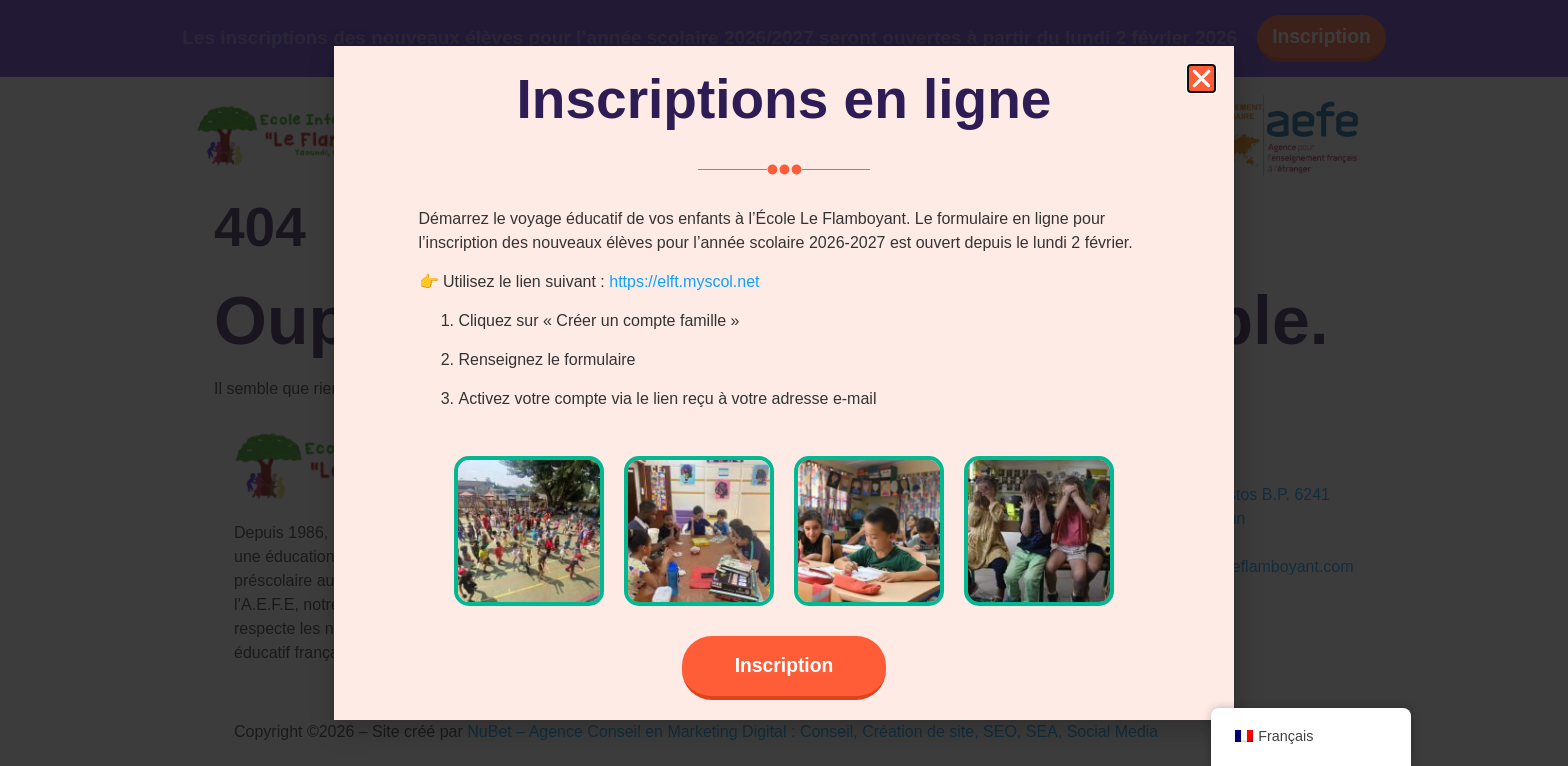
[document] (784, 383)
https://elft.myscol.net (684, 279)
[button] (1201, 76)
